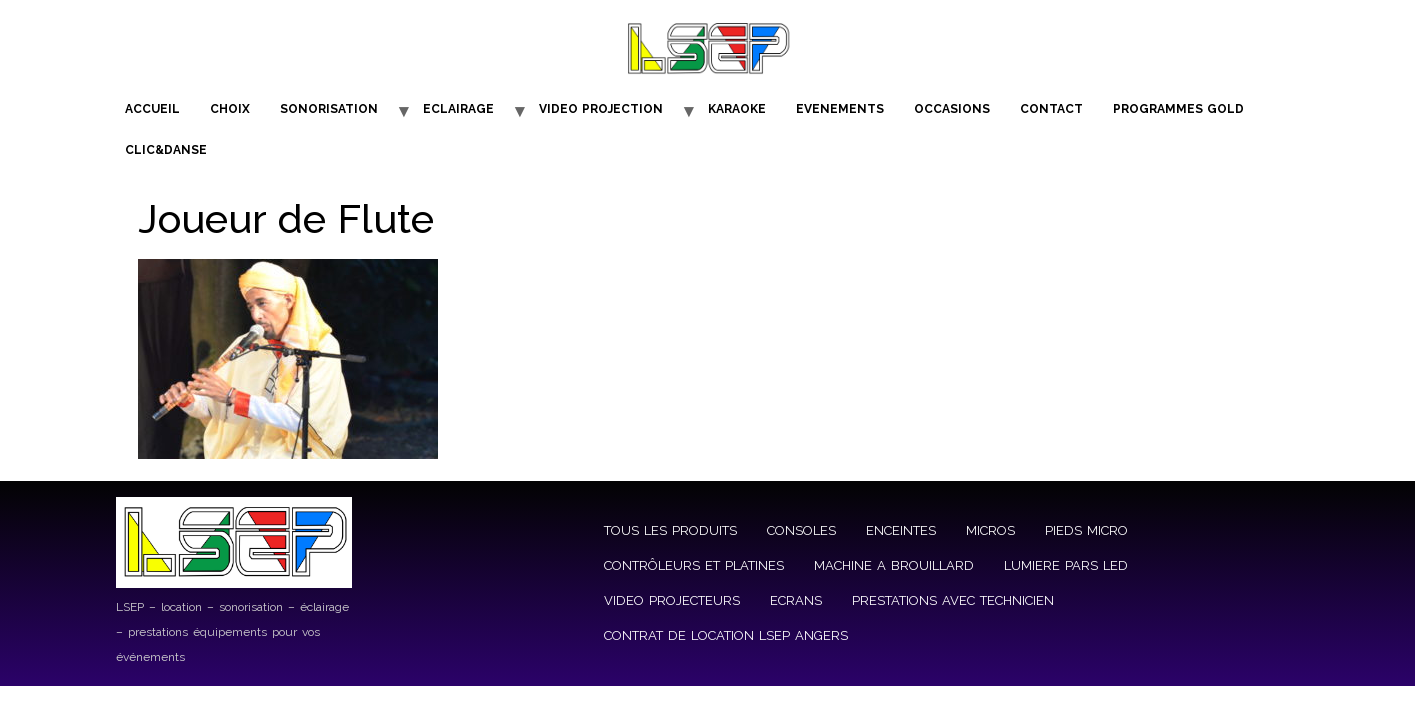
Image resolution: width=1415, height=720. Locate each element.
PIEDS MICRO (1086, 530)
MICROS (990, 530)
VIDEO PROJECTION (601, 109)
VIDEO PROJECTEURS (672, 600)
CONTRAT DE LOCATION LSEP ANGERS (726, 635)
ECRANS (796, 600)
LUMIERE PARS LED (1066, 565)
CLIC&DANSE (166, 150)
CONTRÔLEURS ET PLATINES (694, 565)
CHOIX (230, 109)
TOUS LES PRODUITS (670, 530)
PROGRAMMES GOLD (1178, 109)
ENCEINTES (901, 530)
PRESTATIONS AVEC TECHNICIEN (953, 600)
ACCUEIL (152, 109)
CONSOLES (801, 530)
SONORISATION (329, 109)
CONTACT (1051, 109)
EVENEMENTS (840, 109)
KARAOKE (737, 109)
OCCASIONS (952, 109)
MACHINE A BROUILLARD (894, 565)
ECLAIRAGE (458, 109)
